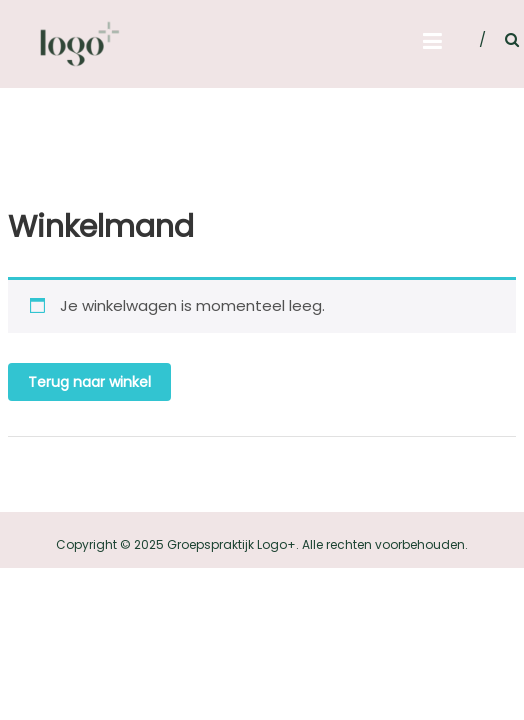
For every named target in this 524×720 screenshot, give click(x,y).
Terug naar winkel (89, 382)
